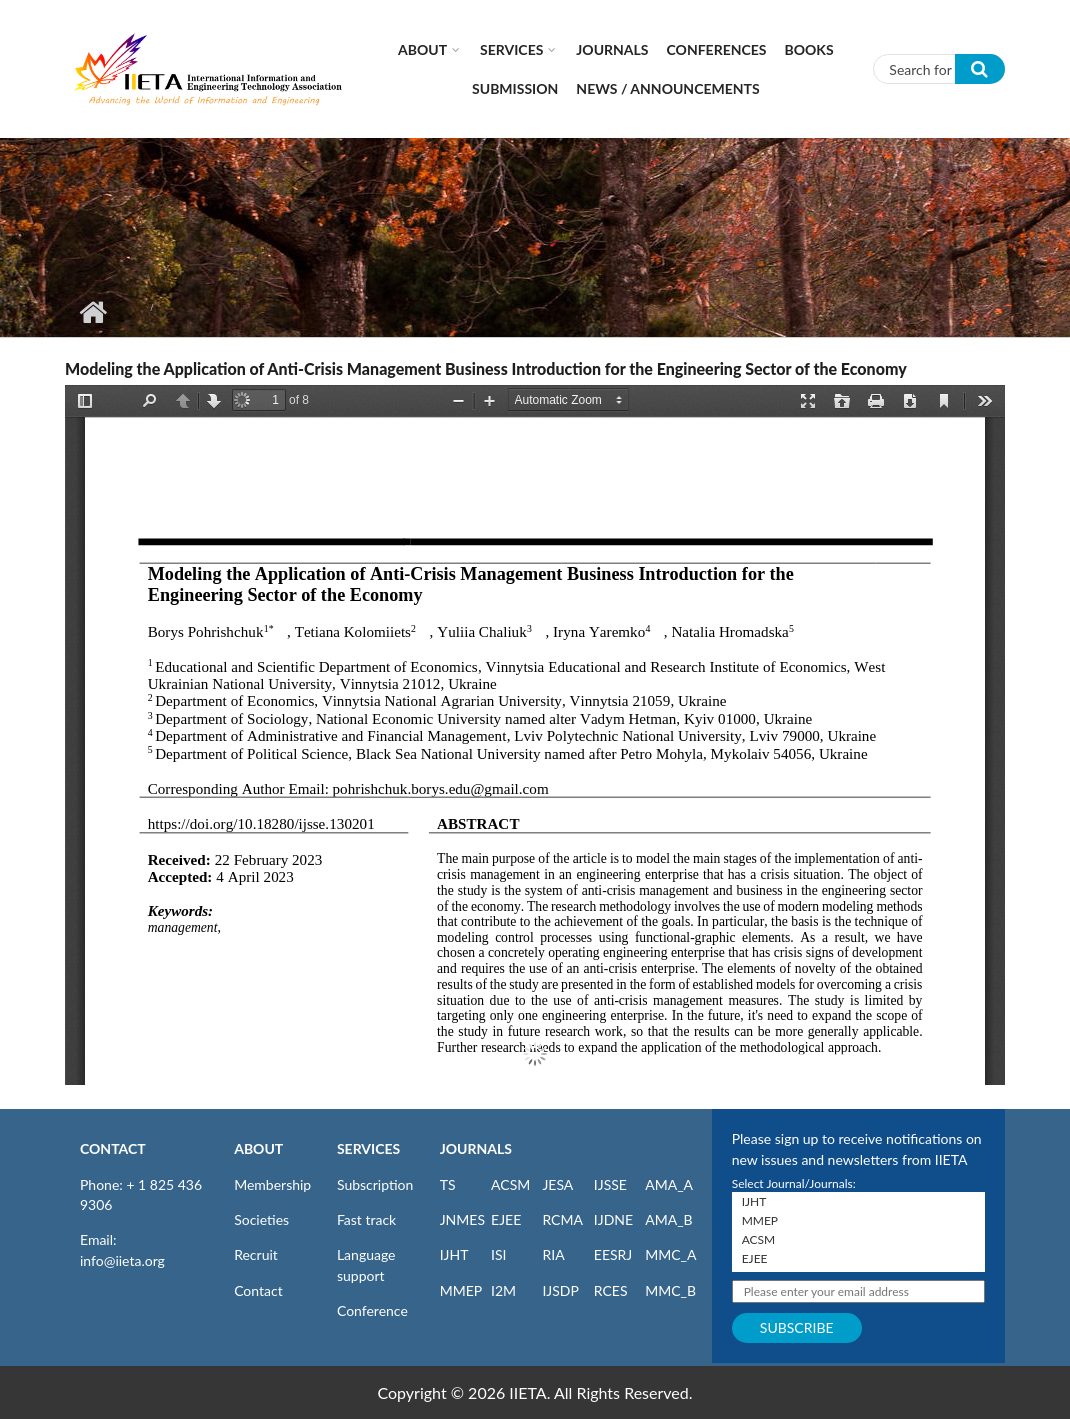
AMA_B (668, 1219)
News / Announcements (667, 88)
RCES (611, 1290)
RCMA (562, 1219)
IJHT (454, 1254)
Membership (272, 1184)
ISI (498, 1254)
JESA (557, 1184)
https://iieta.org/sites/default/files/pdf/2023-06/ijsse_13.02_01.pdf (535, 735)
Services (511, 49)
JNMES (462, 1219)
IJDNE (613, 1219)
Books (809, 49)
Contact (258, 1290)
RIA (553, 1254)
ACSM (510, 1184)
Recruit (256, 1254)
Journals (612, 49)
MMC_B (670, 1290)
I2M (503, 1290)
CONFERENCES (717, 49)
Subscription (375, 1184)
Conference (372, 1310)
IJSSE (610, 1184)
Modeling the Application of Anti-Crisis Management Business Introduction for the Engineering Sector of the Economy (486, 368)
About (422, 49)
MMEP (461, 1290)
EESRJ (613, 1254)
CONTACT (113, 1148)
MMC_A (670, 1254)
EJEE (506, 1219)
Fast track (366, 1219)
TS (448, 1184)
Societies (261, 1219)
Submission (515, 88)
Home (92, 312)
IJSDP (560, 1290)
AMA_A (669, 1184)
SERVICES (368, 1148)
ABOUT (258, 1148)
